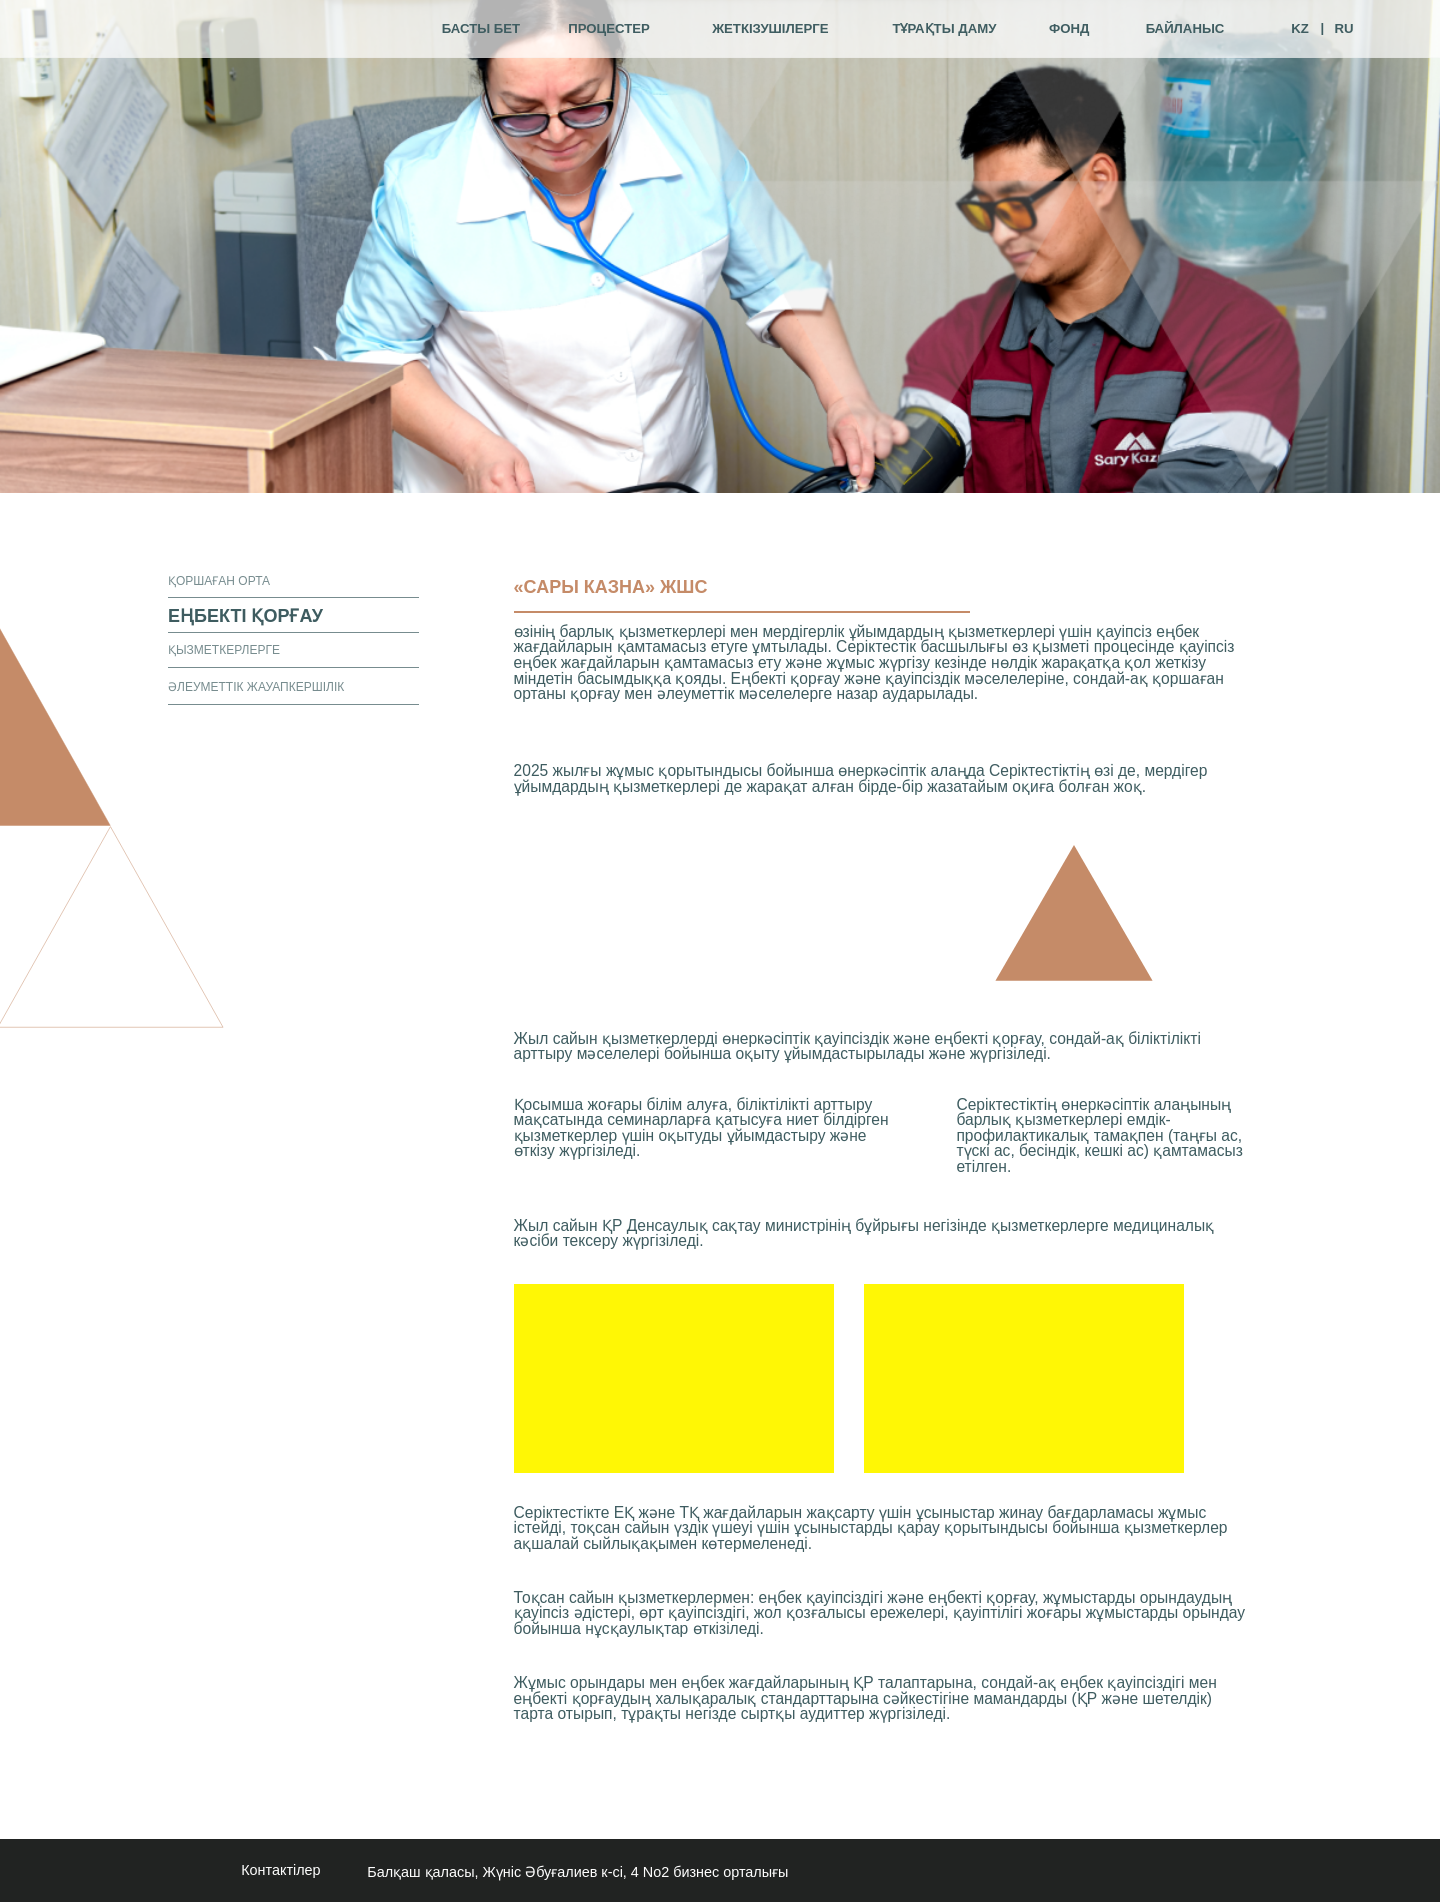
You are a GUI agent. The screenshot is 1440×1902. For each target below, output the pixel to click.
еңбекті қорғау (245, 616)
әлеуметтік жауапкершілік (256, 687)
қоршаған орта (219, 581)
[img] (240, 30)
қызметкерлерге (224, 650)
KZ (1300, 28)
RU (1343, 28)
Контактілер (280, 1870)
